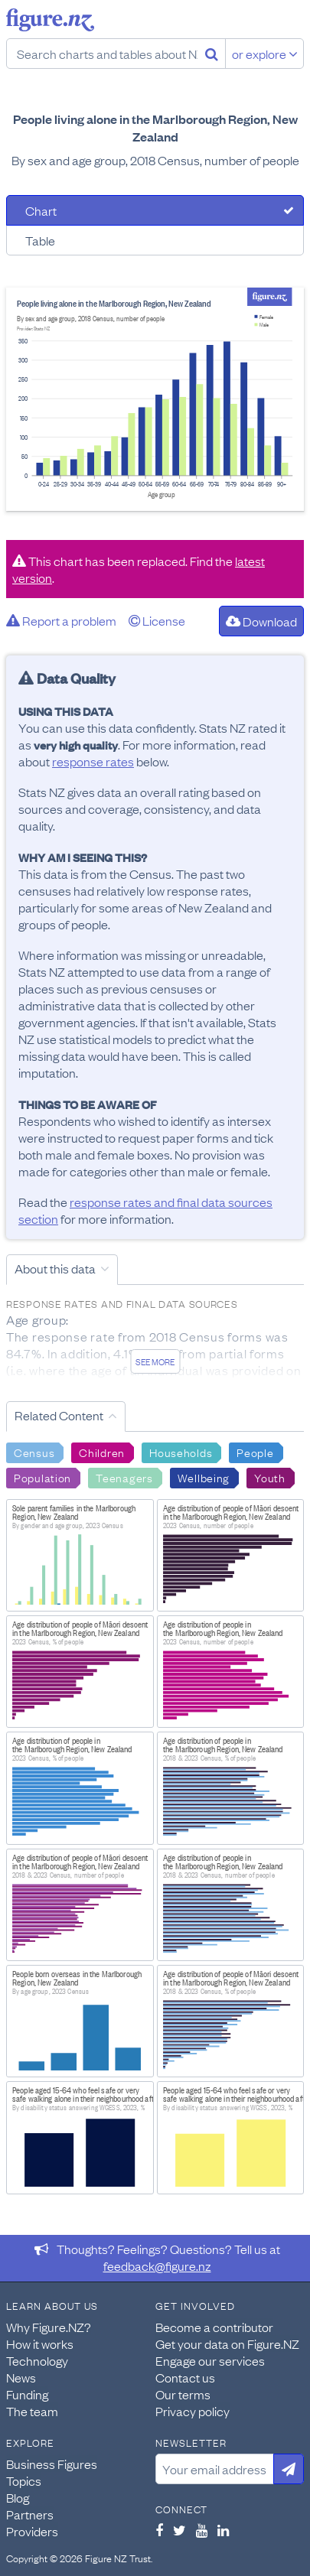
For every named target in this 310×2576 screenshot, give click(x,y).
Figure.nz (50, 19)
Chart (41, 210)
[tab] (155, 210)
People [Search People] (255, 1451)
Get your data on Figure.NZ (227, 2343)
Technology (37, 2360)
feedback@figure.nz (157, 2265)
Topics (23, 2480)
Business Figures (51, 2463)
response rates (93, 761)
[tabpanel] (155, 399)
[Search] (211, 53)
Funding (27, 2394)
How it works (39, 2343)
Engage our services (210, 2360)
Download (261, 621)
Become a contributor (214, 2326)
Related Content (59, 1415)
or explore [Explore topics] (265, 53)
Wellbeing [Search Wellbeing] (204, 1477)
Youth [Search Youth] (270, 1477)
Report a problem (61, 620)
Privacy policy (192, 2410)
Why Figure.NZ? (48, 2326)
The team (32, 2410)
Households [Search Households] (180, 1451)
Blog (17, 2497)
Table (40, 240)
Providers (32, 2530)
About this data (55, 1268)
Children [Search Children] (102, 1451)
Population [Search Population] (42, 1477)
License (157, 620)
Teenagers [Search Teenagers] (124, 1477)
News (21, 2377)
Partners (30, 2514)
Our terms (182, 2394)
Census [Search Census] (34, 1451)
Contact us (185, 2377)
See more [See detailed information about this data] (155, 1361)
